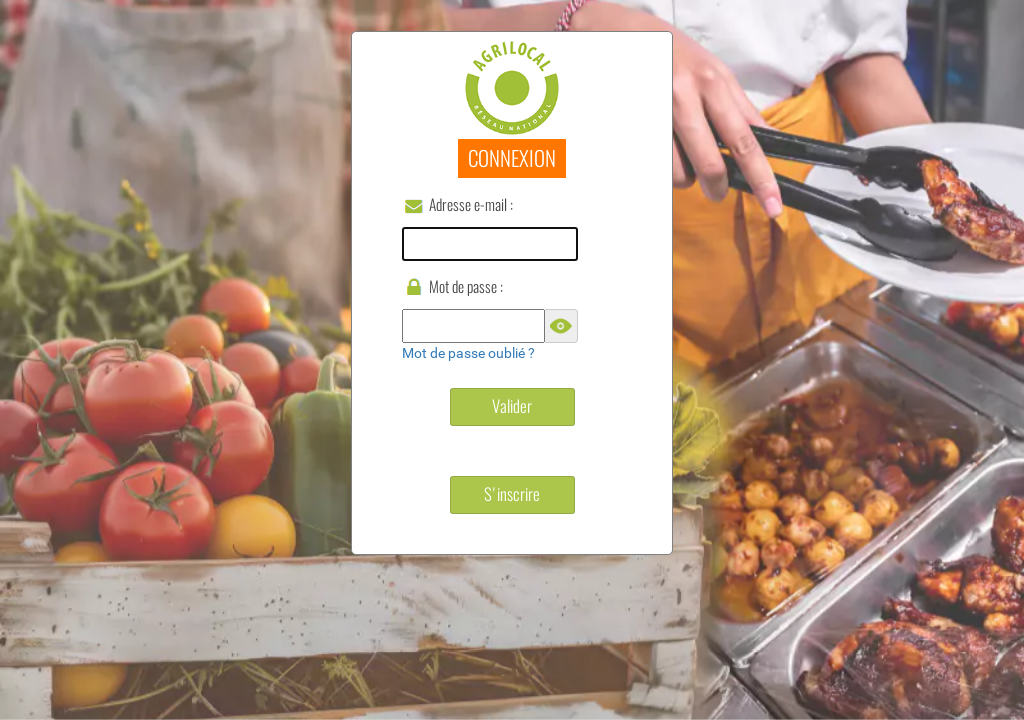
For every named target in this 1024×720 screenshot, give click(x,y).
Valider (512, 406)
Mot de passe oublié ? (468, 353)
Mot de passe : (466, 286)
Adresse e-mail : (471, 204)
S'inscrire (512, 494)
